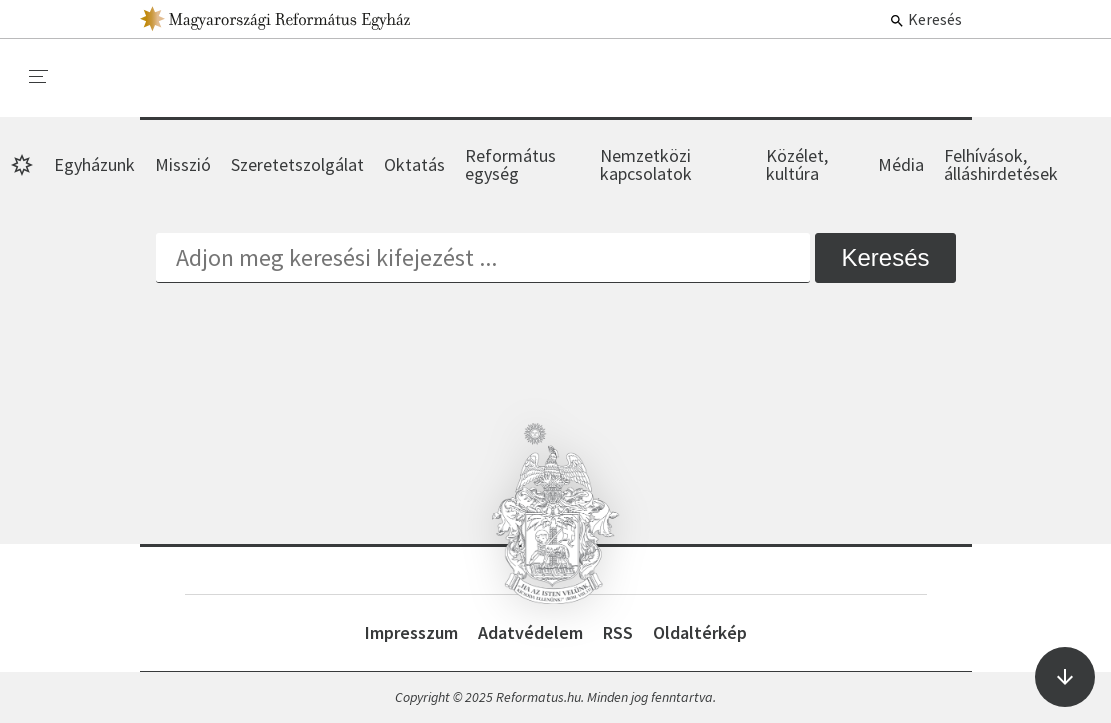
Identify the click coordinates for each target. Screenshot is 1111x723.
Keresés (925, 19)
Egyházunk (94, 164)
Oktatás (414, 164)
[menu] (39, 77)
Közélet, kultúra (797, 164)
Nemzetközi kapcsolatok (646, 164)
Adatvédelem (530, 632)
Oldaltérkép (700, 632)
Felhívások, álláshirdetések (1001, 164)
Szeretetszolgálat (297, 164)
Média (901, 164)
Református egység (510, 164)
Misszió (183, 164)
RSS (618, 632)
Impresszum (411, 632)
